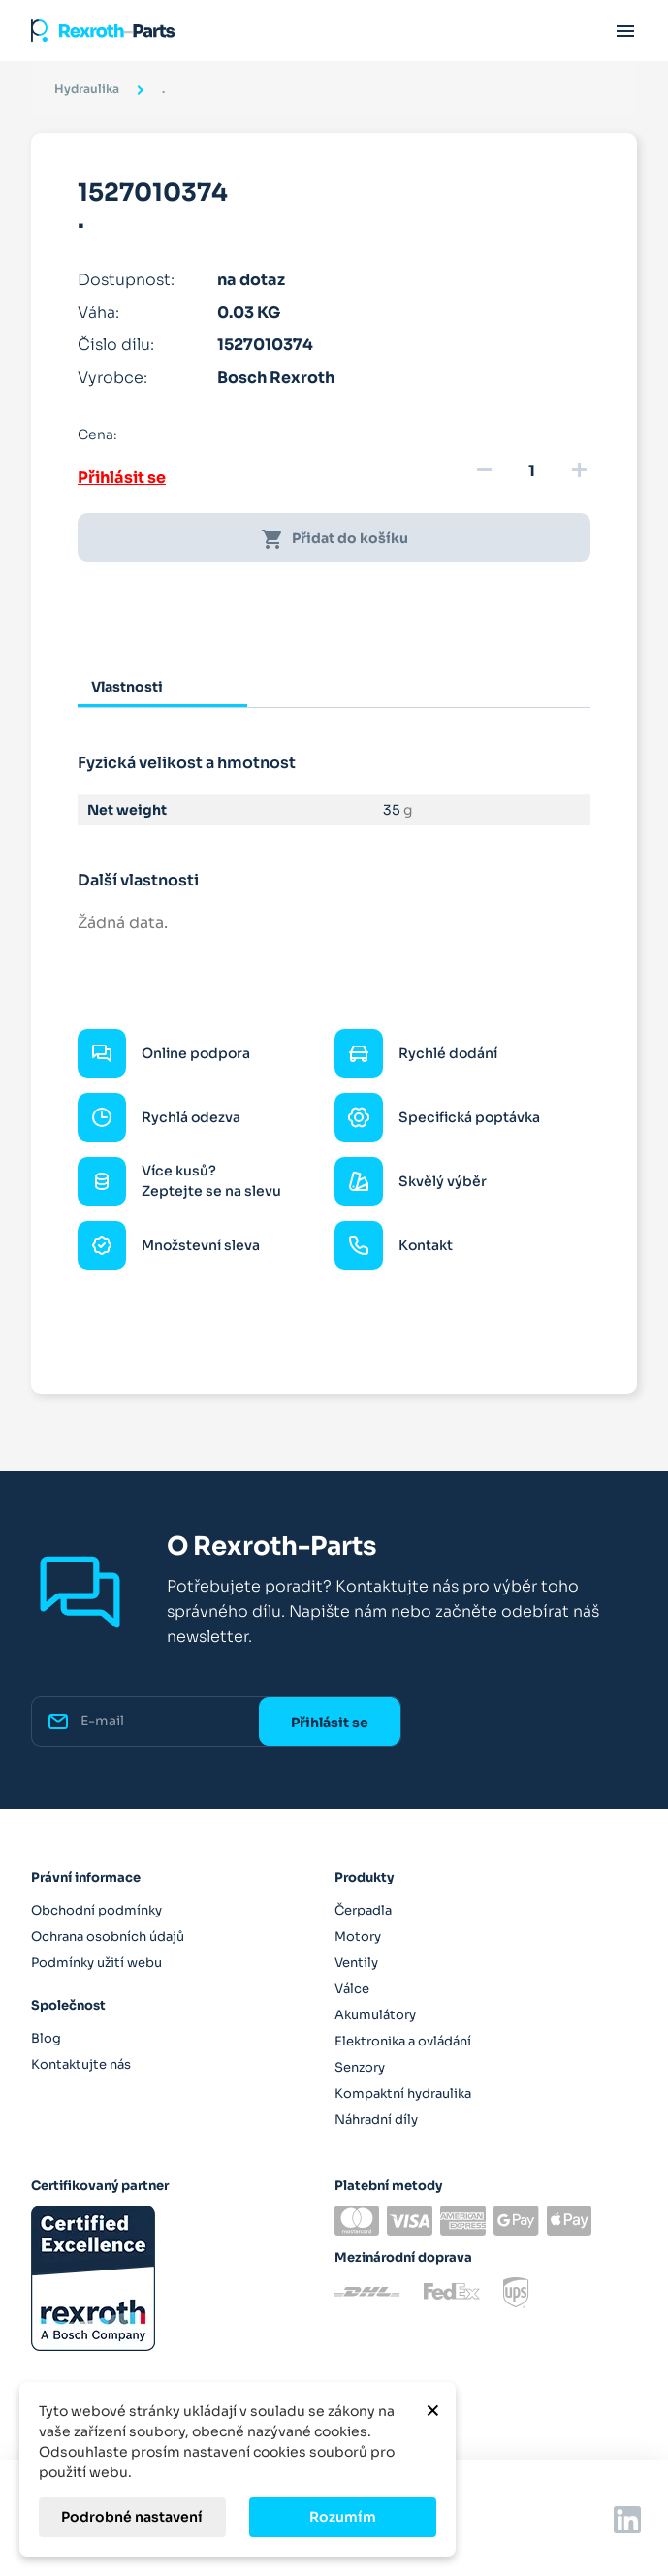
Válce (351, 1988)
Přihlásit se (122, 477)
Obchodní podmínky (96, 1910)
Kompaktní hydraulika (402, 2093)
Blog (46, 2038)
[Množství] (531, 471)
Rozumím (342, 2517)
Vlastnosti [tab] (127, 686)
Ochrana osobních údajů (107, 1936)
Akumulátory (375, 2015)
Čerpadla (363, 1910)
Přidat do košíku (334, 539)
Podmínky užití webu (96, 1962)
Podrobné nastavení (132, 2517)
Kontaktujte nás (81, 2064)
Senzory (359, 2067)
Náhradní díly (376, 2119)
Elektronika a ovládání (402, 2041)
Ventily (356, 1962)
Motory (357, 1936)
